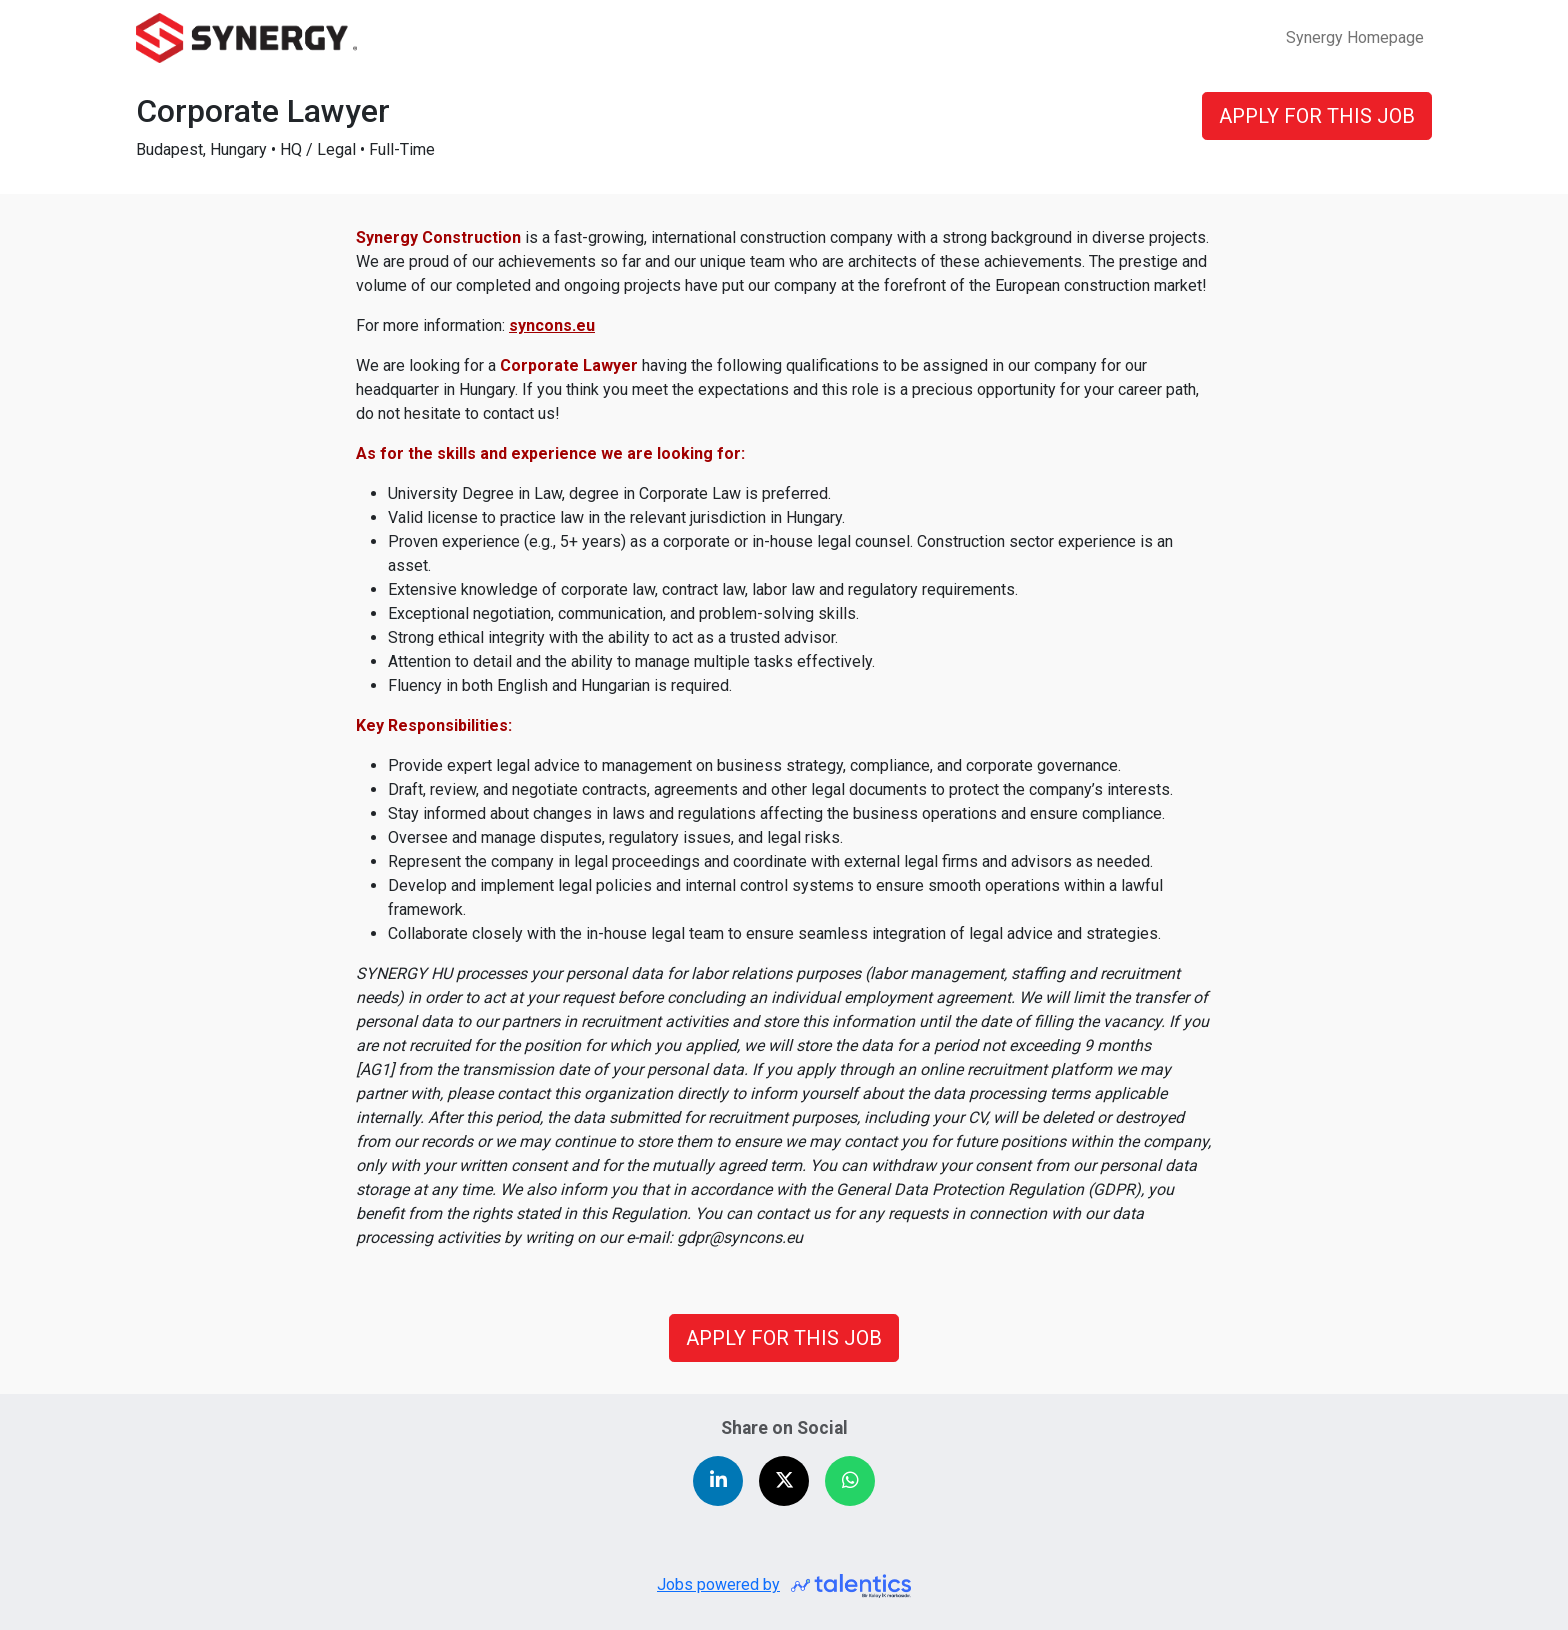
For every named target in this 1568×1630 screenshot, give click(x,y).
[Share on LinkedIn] (718, 1481)
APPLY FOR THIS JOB (784, 1338)
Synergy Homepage (1355, 37)
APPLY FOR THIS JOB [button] (1317, 116)
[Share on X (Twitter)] (784, 1481)
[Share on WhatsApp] (850, 1481)
